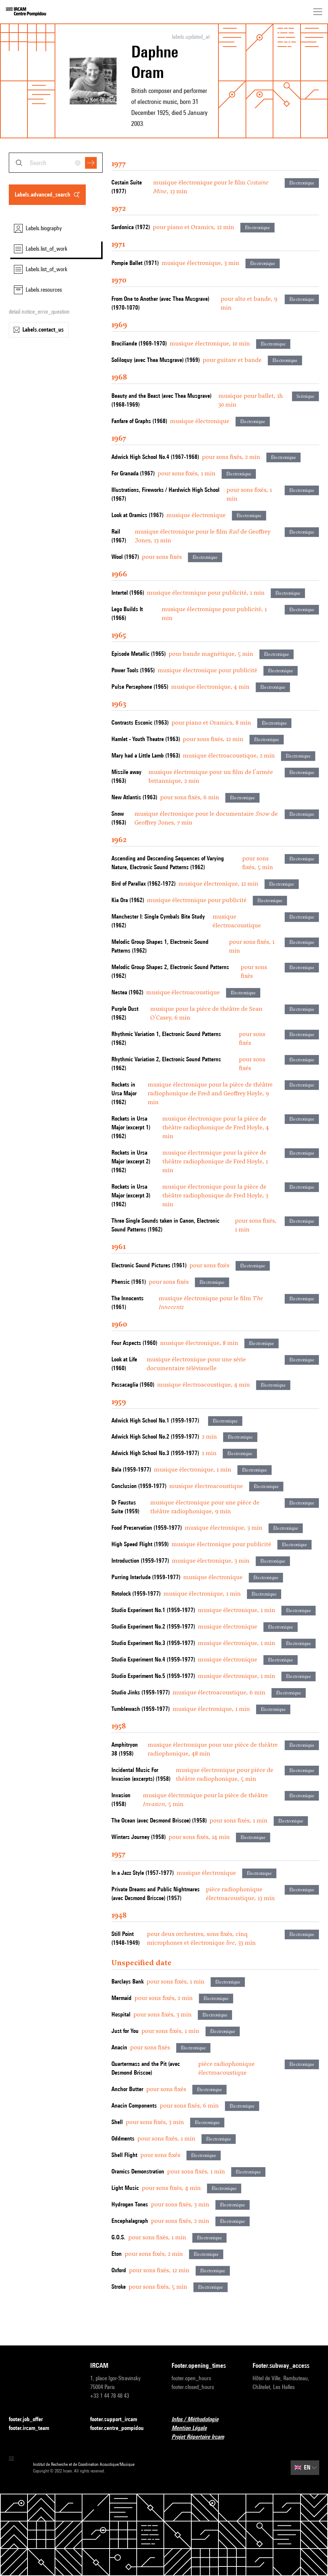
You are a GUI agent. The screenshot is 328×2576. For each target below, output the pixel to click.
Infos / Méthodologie (199, 2419)
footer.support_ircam (118, 2419)
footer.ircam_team (33, 2428)
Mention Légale (193, 2428)
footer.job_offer (30, 2419)
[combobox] (56, 163)
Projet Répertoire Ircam (202, 2437)
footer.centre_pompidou (121, 2428)
